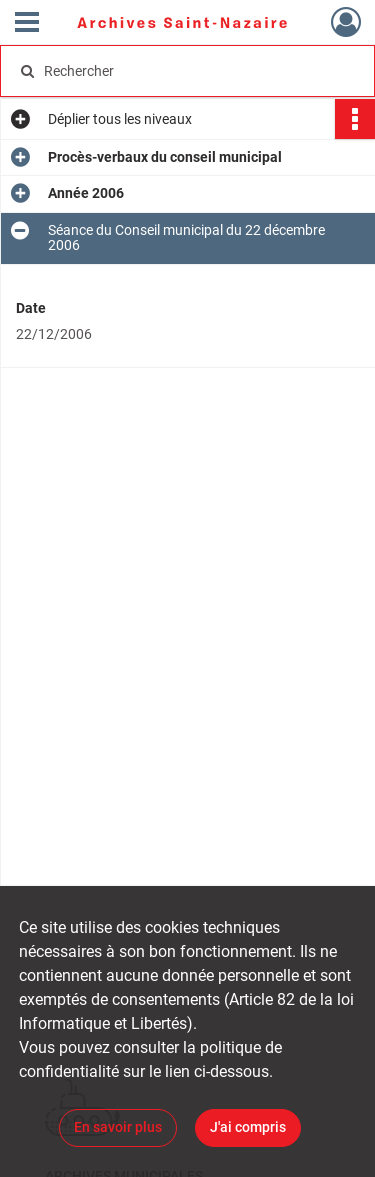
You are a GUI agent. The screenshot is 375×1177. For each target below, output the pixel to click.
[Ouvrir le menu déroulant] (27, 24)
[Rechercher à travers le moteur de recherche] (185, 71)
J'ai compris (248, 1127)
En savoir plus (118, 1127)
